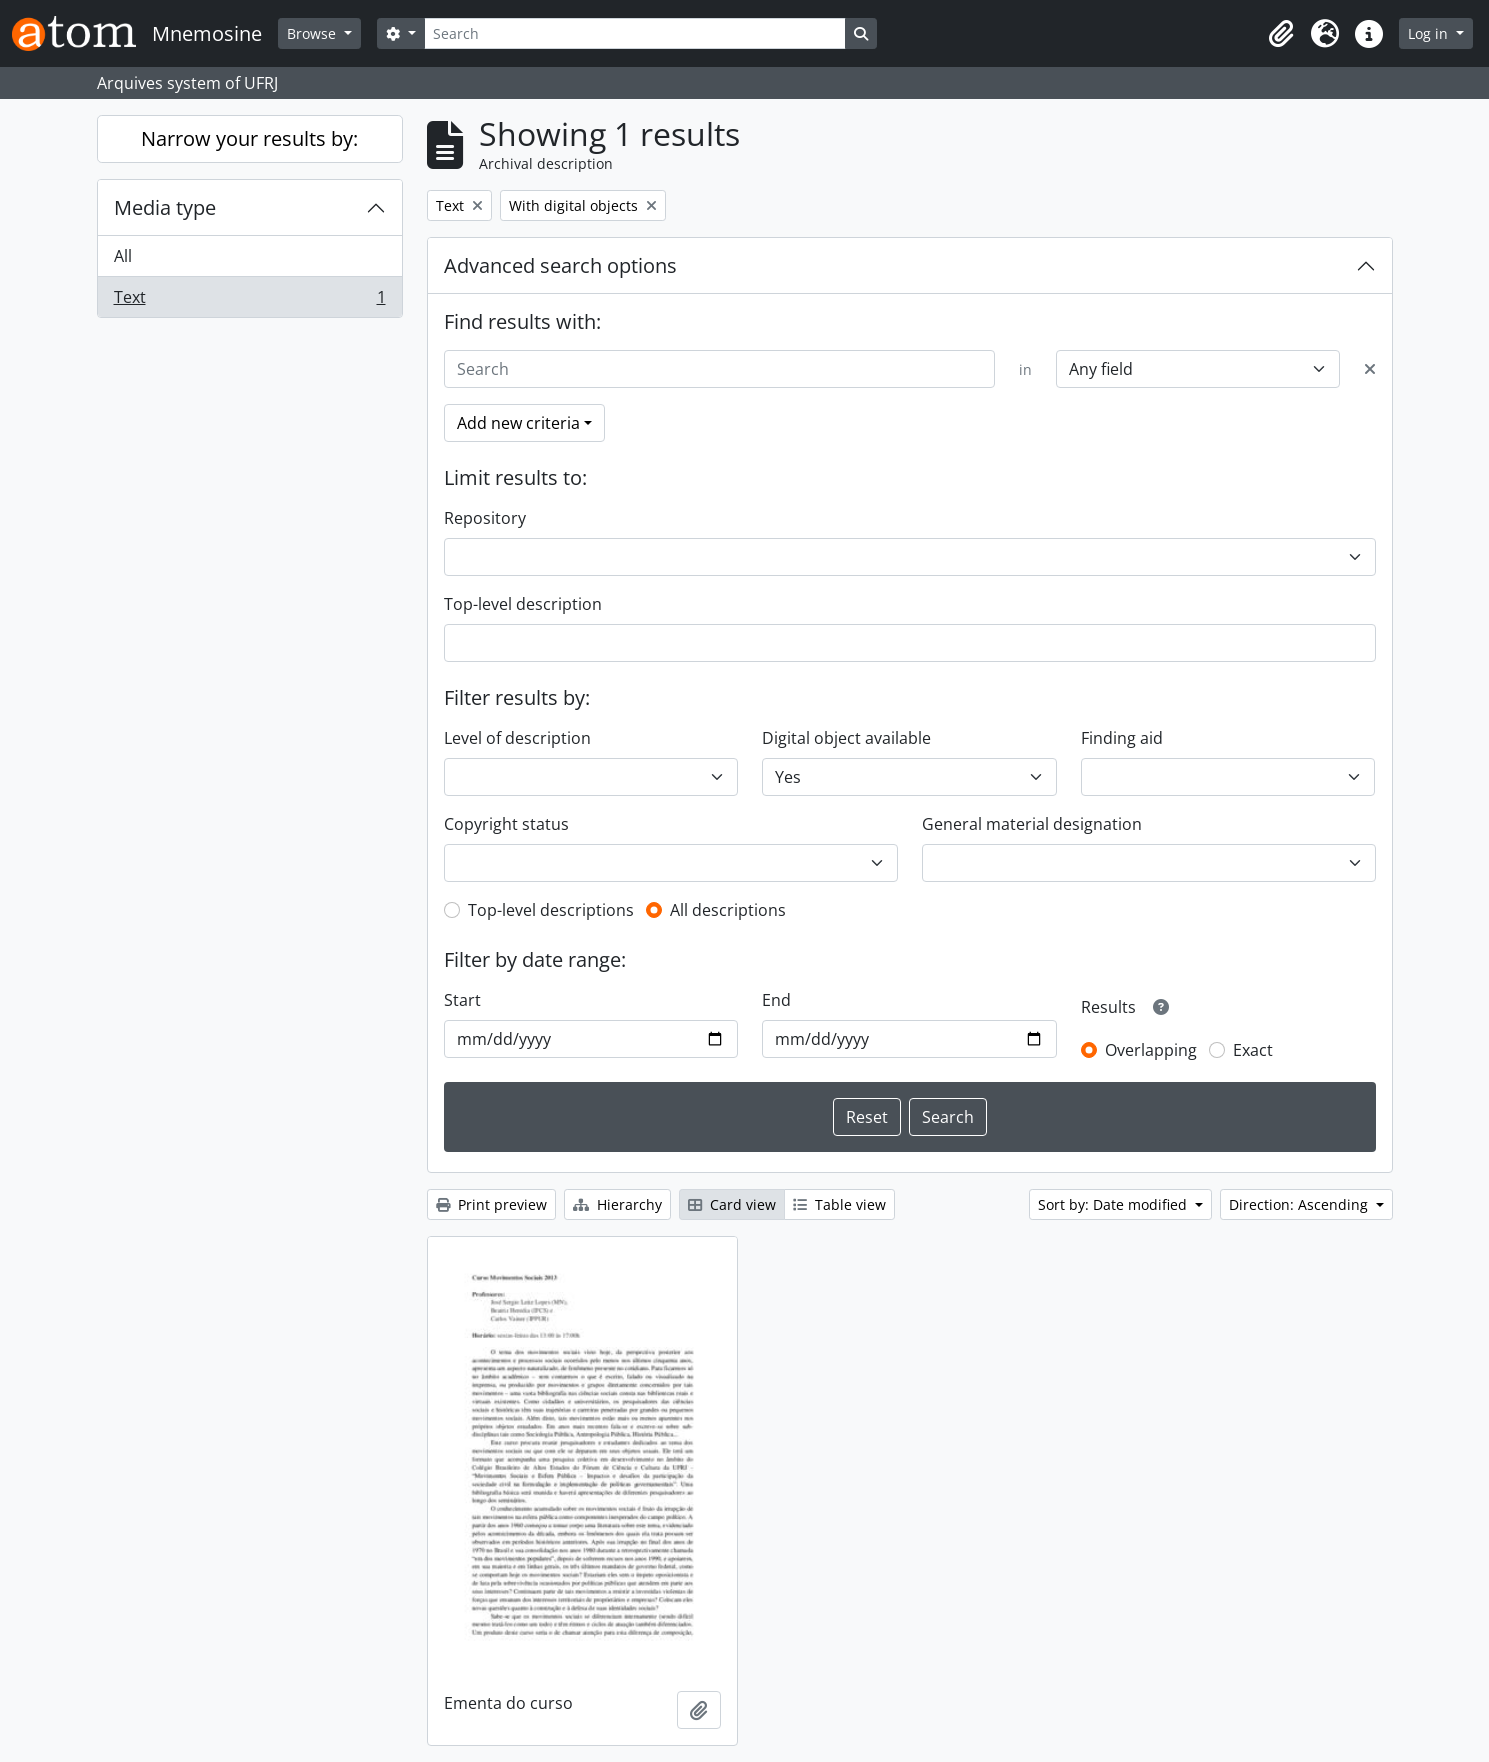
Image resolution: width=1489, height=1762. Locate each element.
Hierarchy (617, 1204)
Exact (1253, 1050)
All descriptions (728, 910)
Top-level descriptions (551, 910)
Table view (839, 1204)
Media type (165, 207)
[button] (1281, 34)
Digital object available (846, 738)
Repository (485, 518)
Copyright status (506, 824)
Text (249, 301)
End (776, 1000)
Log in (1430, 33)
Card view (732, 1204)
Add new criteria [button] (518, 423)
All (123, 256)
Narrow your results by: (249, 138)
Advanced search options (560, 265)
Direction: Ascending (1300, 1204)
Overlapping (1151, 1050)
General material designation (1032, 824)
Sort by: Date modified (1114, 1204)
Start (462, 1000)
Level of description (517, 738)
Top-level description (523, 604)
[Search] (635, 33)
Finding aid (1122, 738)
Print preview (491, 1204)
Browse (313, 33)
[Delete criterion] (1370, 369)
